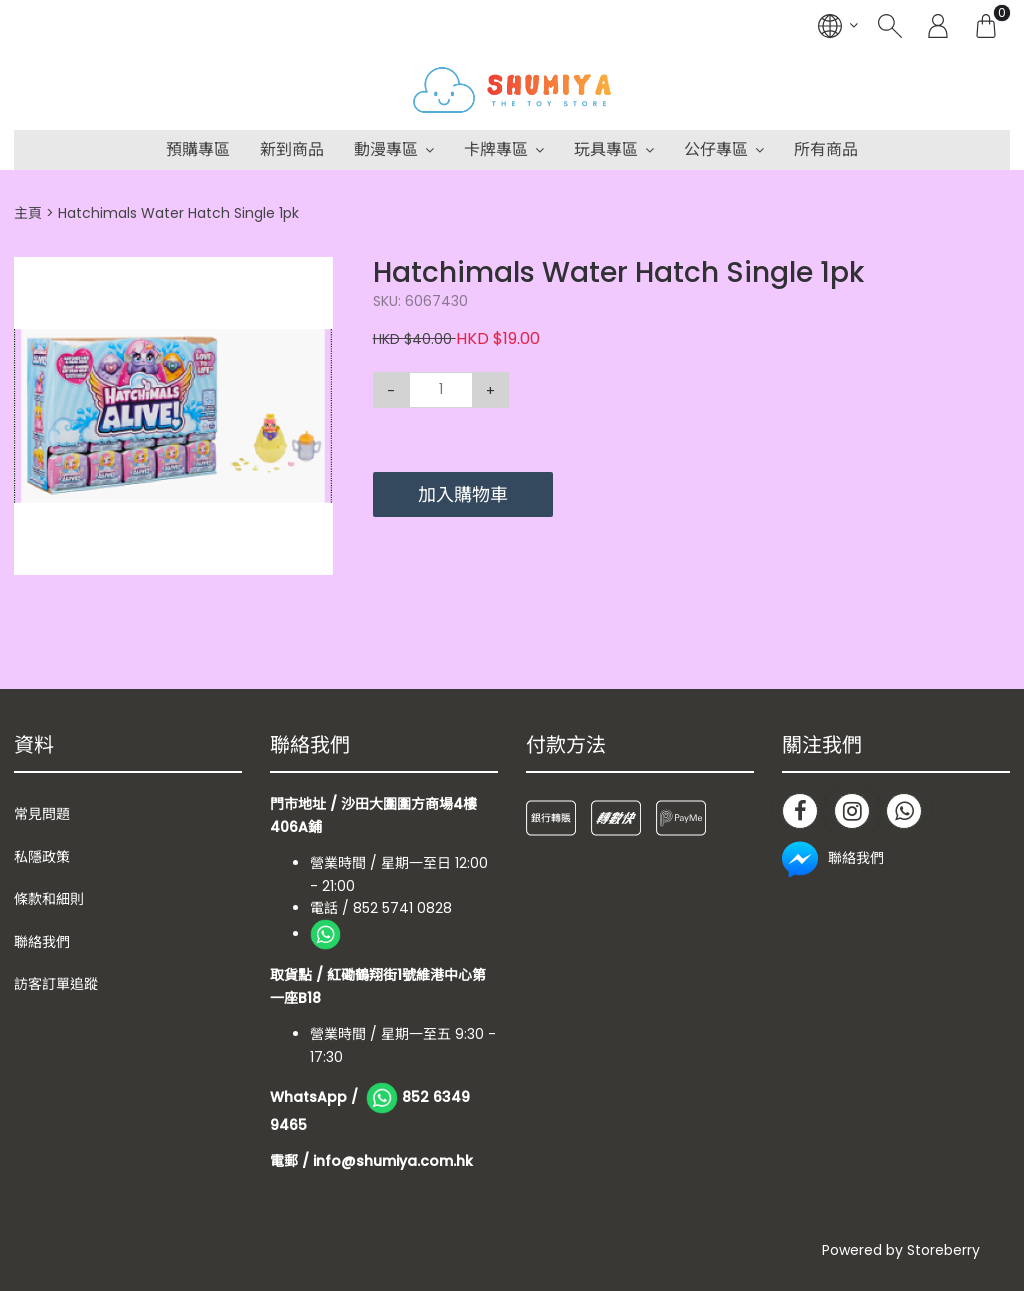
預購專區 (198, 149)
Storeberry (943, 1250)
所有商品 (826, 149)
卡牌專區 (496, 149)
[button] (315, 274)
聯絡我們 (42, 942)
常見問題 (42, 814)
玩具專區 (606, 149)
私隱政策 (42, 857)
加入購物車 (463, 494)
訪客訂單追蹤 (56, 984)
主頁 (28, 213)
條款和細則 (49, 899)
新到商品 (292, 149)
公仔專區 (716, 149)
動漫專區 (386, 149)
